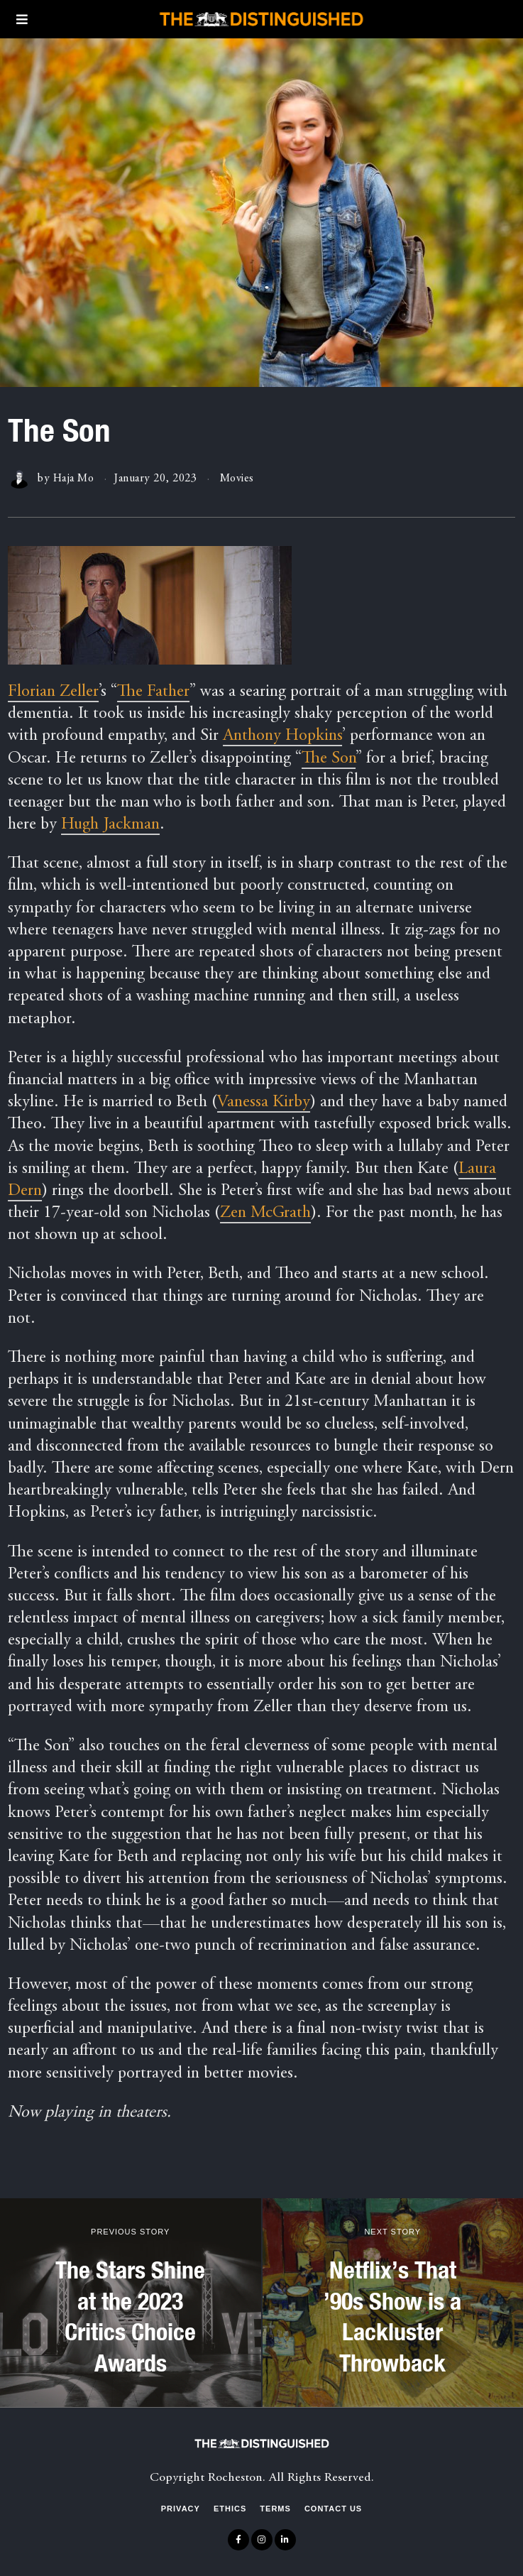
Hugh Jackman (110, 825)
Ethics (230, 2508)
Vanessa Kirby (263, 1102)
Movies (238, 478)
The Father (153, 692)
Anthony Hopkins (282, 736)
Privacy (180, 2508)
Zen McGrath (265, 1213)
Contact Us (333, 2508)
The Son (329, 759)
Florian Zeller (53, 692)
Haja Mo (74, 478)
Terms (275, 2508)
